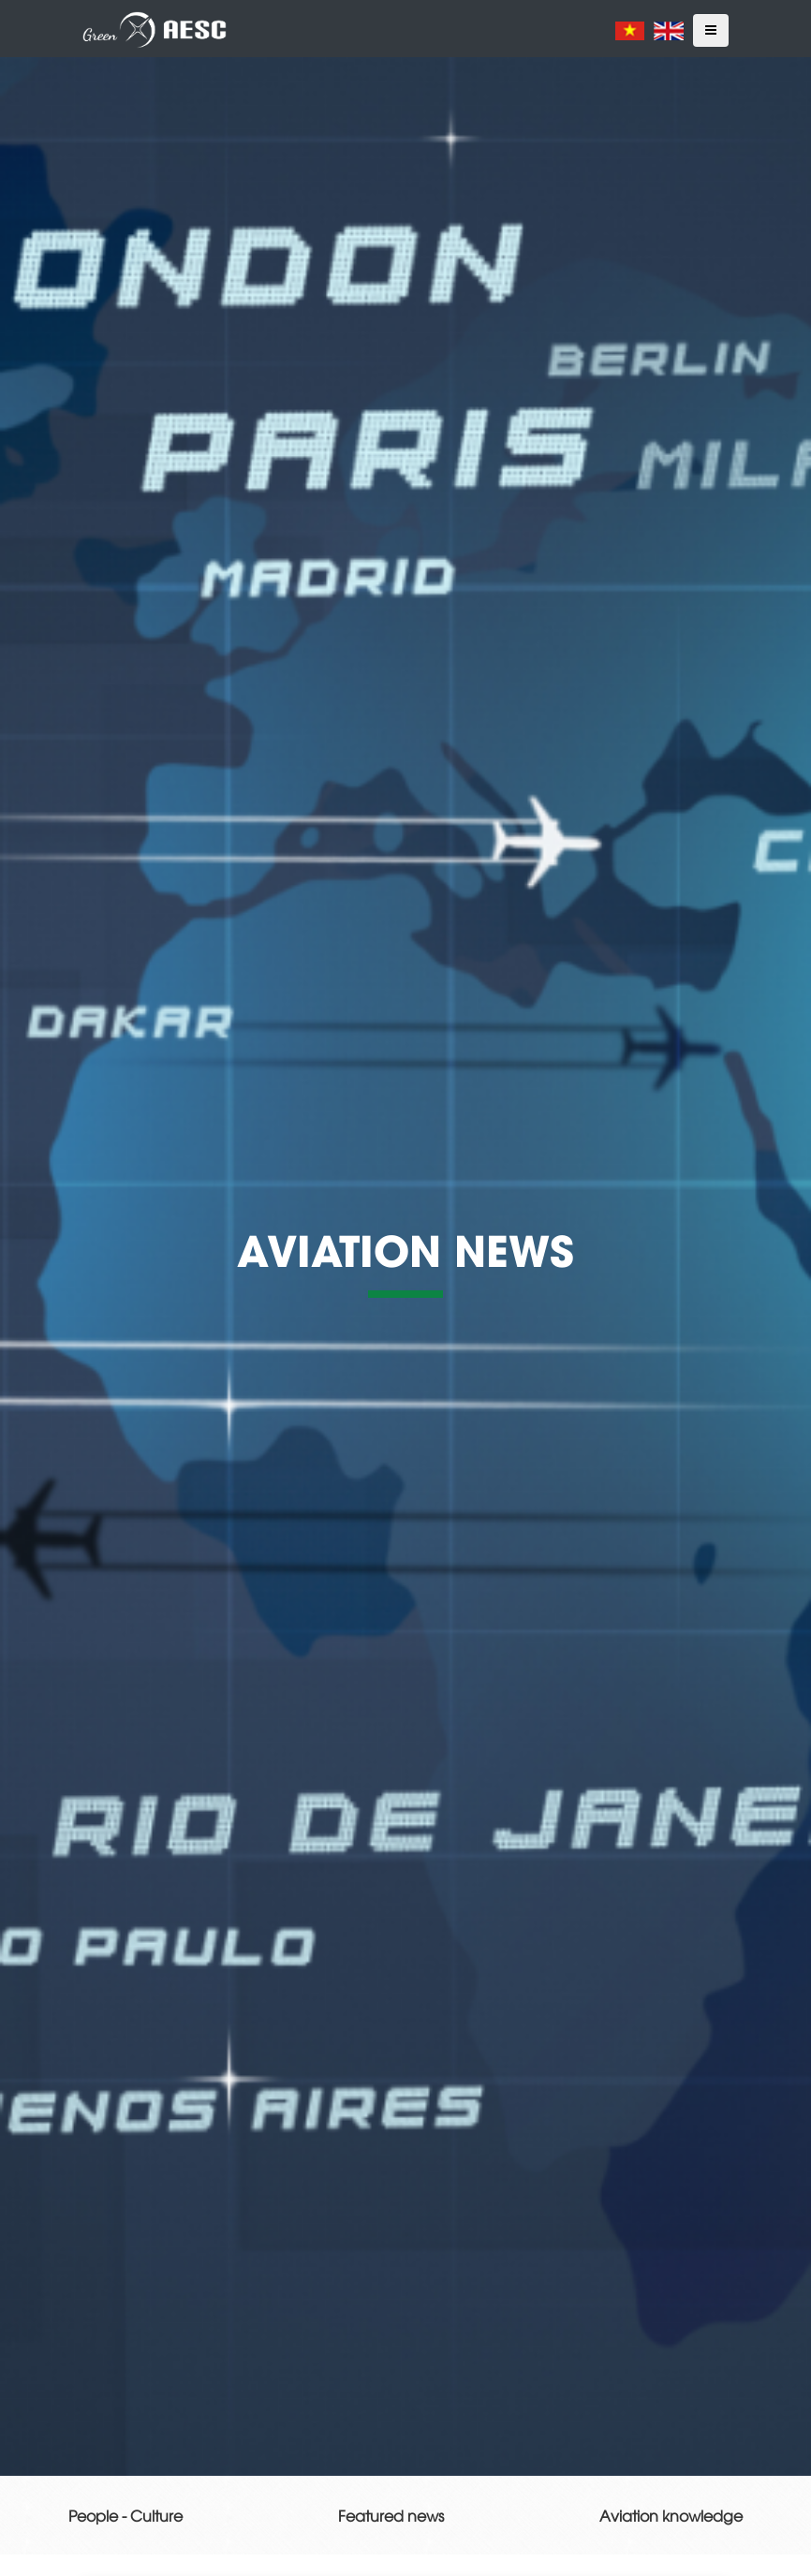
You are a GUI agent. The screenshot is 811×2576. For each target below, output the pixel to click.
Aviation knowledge (671, 2515)
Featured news (391, 2515)
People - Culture (125, 2515)
